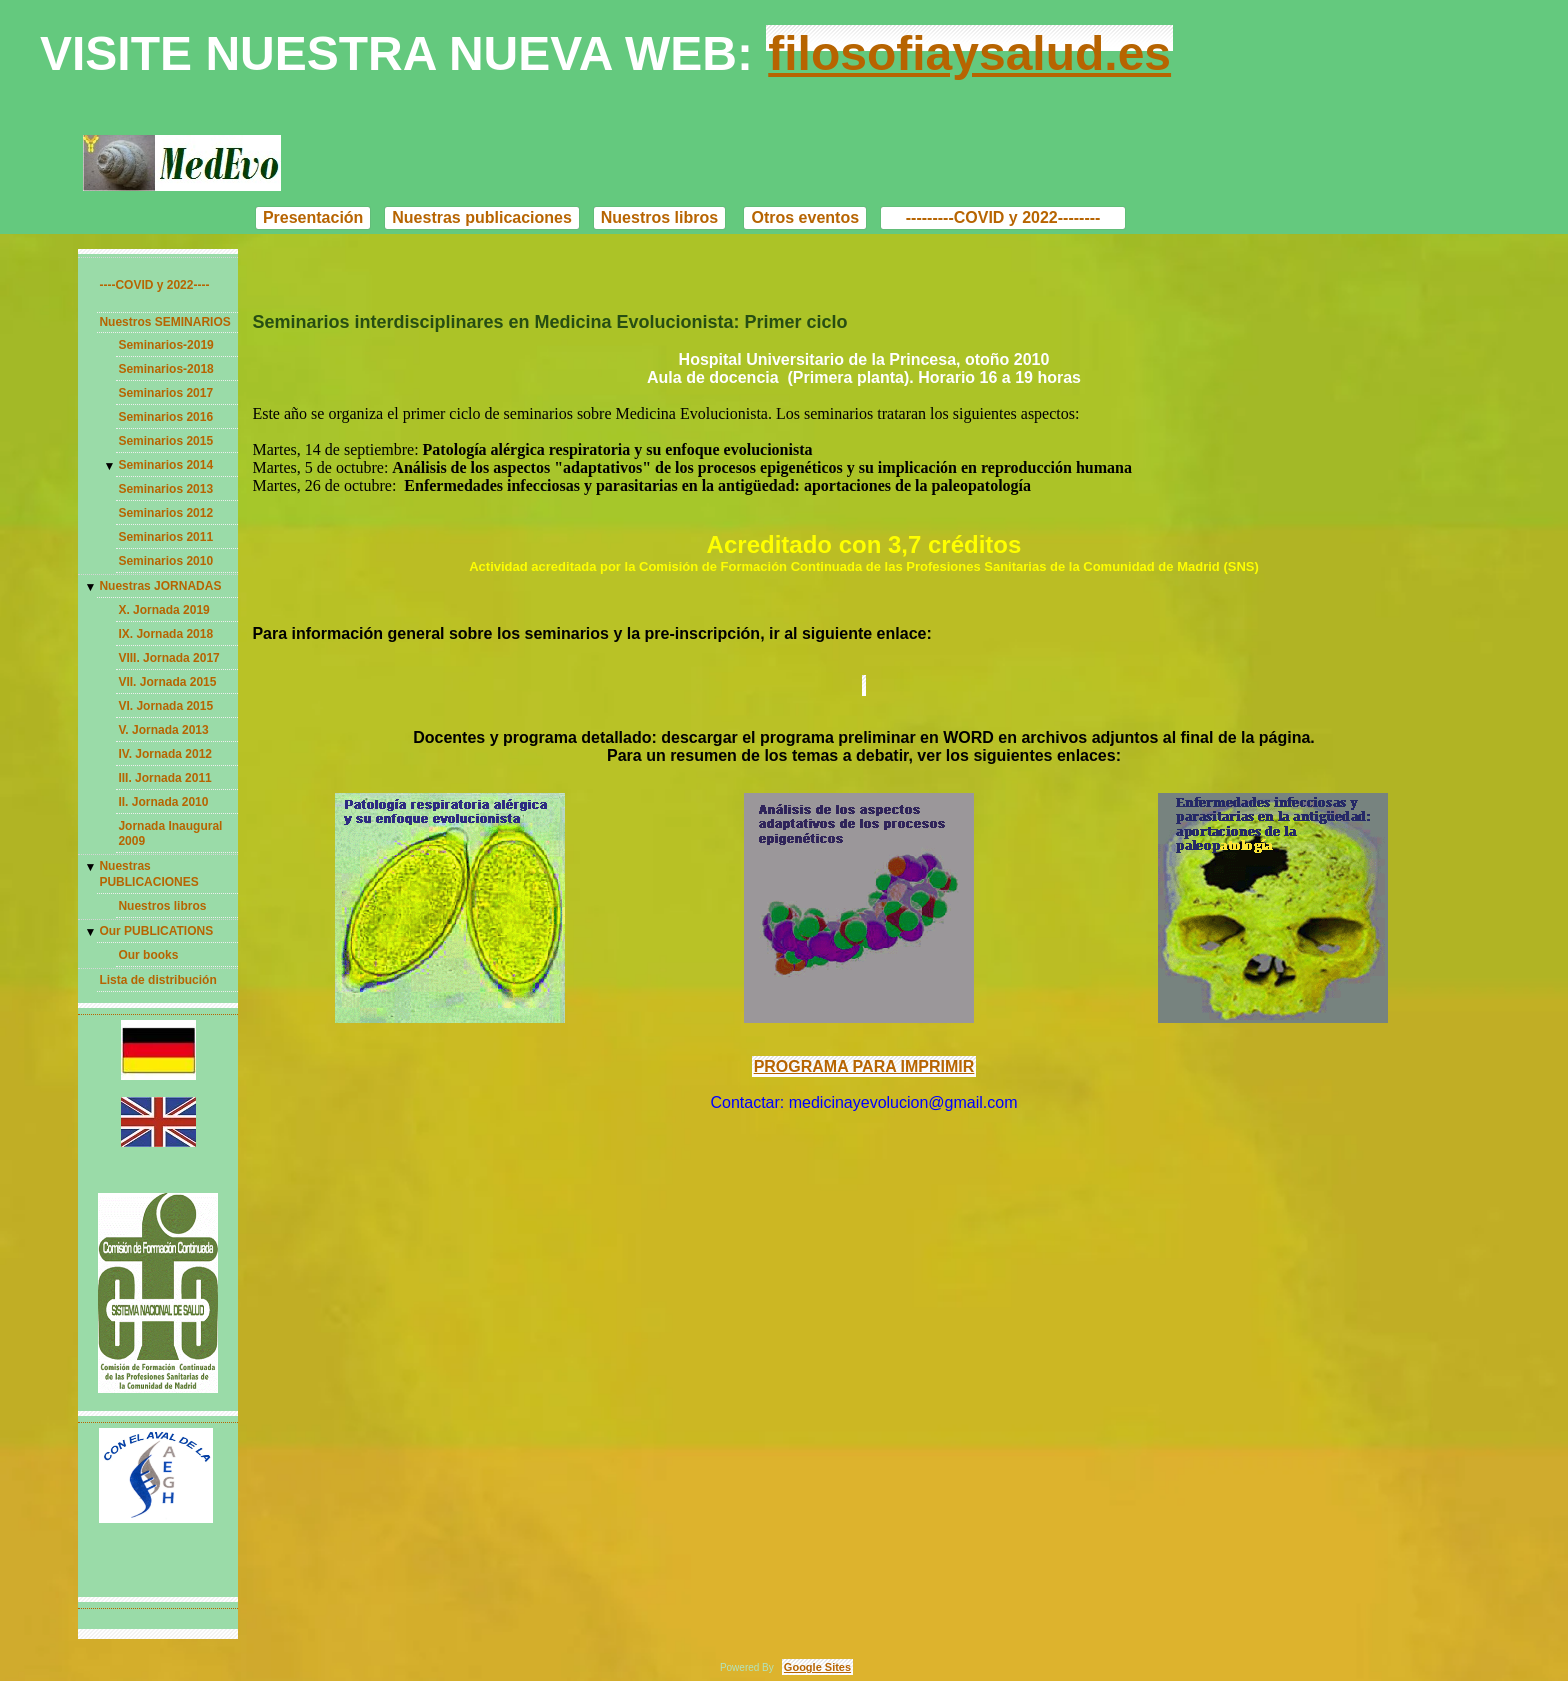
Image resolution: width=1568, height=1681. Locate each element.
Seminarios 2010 (165, 561)
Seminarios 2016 (165, 417)
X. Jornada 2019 (163, 610)
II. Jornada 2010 (163, 802)
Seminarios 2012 (165, 513)
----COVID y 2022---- (154, 285)
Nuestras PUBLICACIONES (148, 874)
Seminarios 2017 (165, 393)
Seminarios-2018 (165, 369)
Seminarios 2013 (165, 489)
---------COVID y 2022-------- (1003, 217)
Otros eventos (805, 217)
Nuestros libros (659, 217)
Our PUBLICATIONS (156, 931)
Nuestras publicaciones (482, 217)
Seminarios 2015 (165, 441)
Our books (148, 955)
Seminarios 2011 (165, 537)
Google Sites (817, 1667)
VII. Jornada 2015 (167, 682)
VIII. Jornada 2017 (168, 658)
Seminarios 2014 (165, 465)
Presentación (313, 217)
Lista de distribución (157, 980)
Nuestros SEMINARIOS (164, 322)
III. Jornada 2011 (164, 778)
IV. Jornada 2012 (165, 754)
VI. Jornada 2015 (165, 706)
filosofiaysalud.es (969, 53)
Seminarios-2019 (165, 345)
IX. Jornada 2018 (165, 634)
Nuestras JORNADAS (160, 586)
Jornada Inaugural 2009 (170, 834)
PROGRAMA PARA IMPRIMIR (864, 1066)
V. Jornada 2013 (163, 730)
